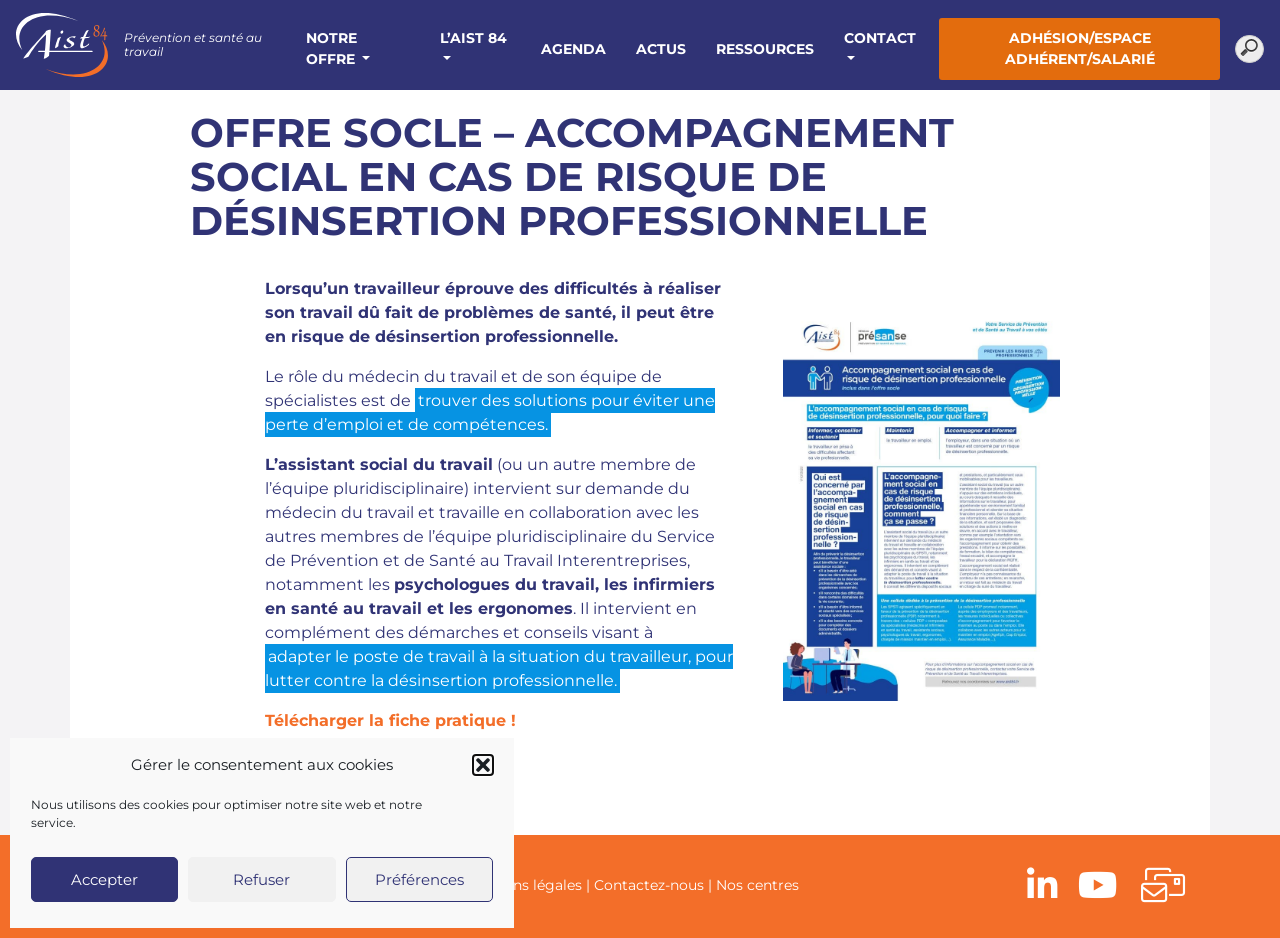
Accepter (104, 879)
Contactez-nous (649, 885)
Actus (661, 49)
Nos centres (757, 885)
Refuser (261, 879)
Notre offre (332, 48)
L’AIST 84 (473, 38)
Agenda (573, 49)
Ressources (765, 49)
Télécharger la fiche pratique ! (390, 720)
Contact (880, 38)
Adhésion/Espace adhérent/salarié (1080, 48)
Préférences (419, 879)
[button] (483, 765)
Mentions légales (523, 885)
